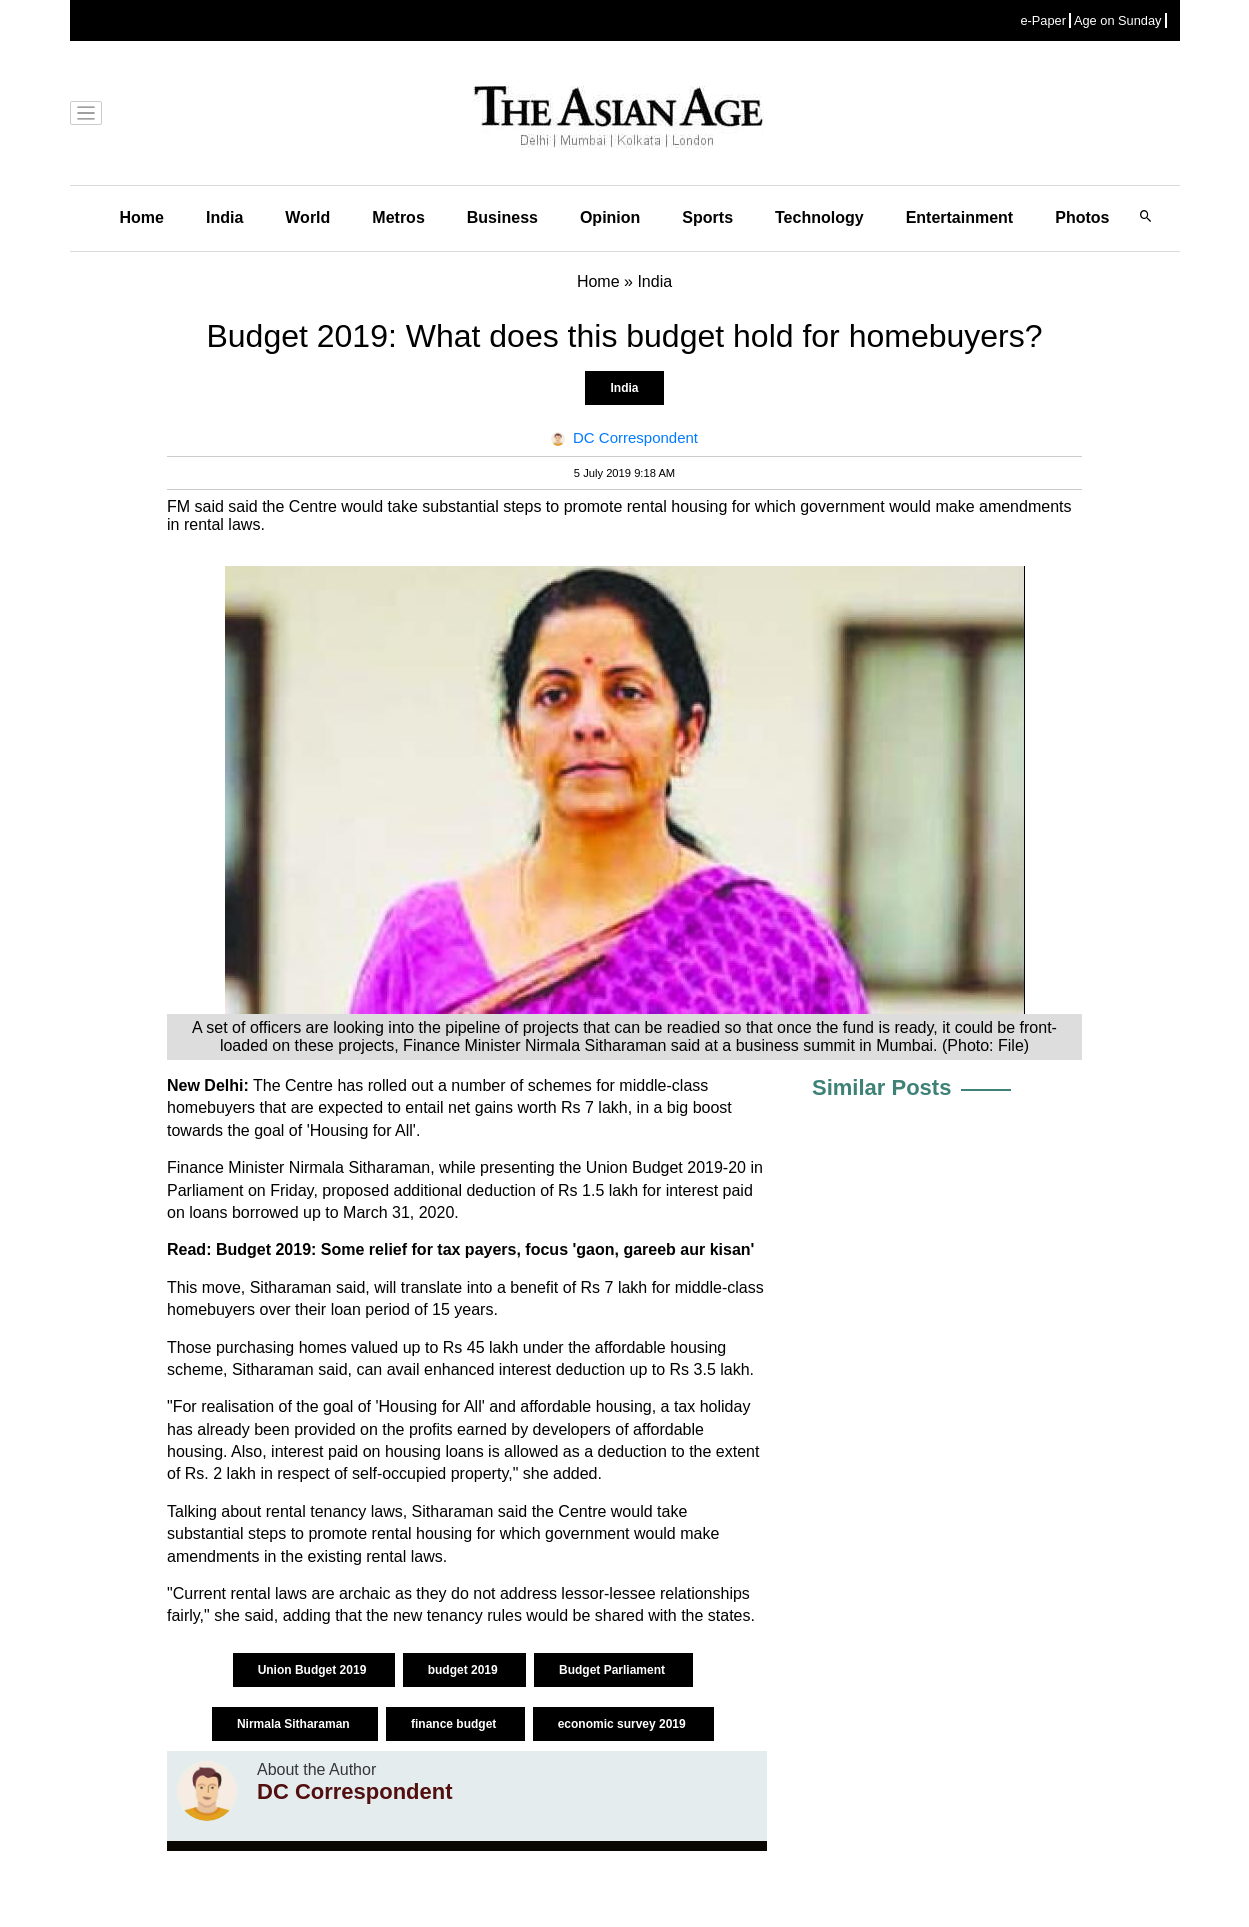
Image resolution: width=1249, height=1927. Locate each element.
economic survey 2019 (623, 1724)
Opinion (610, 217)
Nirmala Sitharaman (295, 1724)
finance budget (455, 1724)
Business (502, 217)
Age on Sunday (1118, 20)
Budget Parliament (613, 1670)
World (307, 217)
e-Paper (1043, 20)
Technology (819, 217)
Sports (707, 217)
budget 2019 (464, 1670)
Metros (398, 217)
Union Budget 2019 (314, 1670)
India (224, 217)
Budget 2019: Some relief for (326, 1249)
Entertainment (960, 217)
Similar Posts (881, 1087)
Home (142, 217)
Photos (1082, 217)
